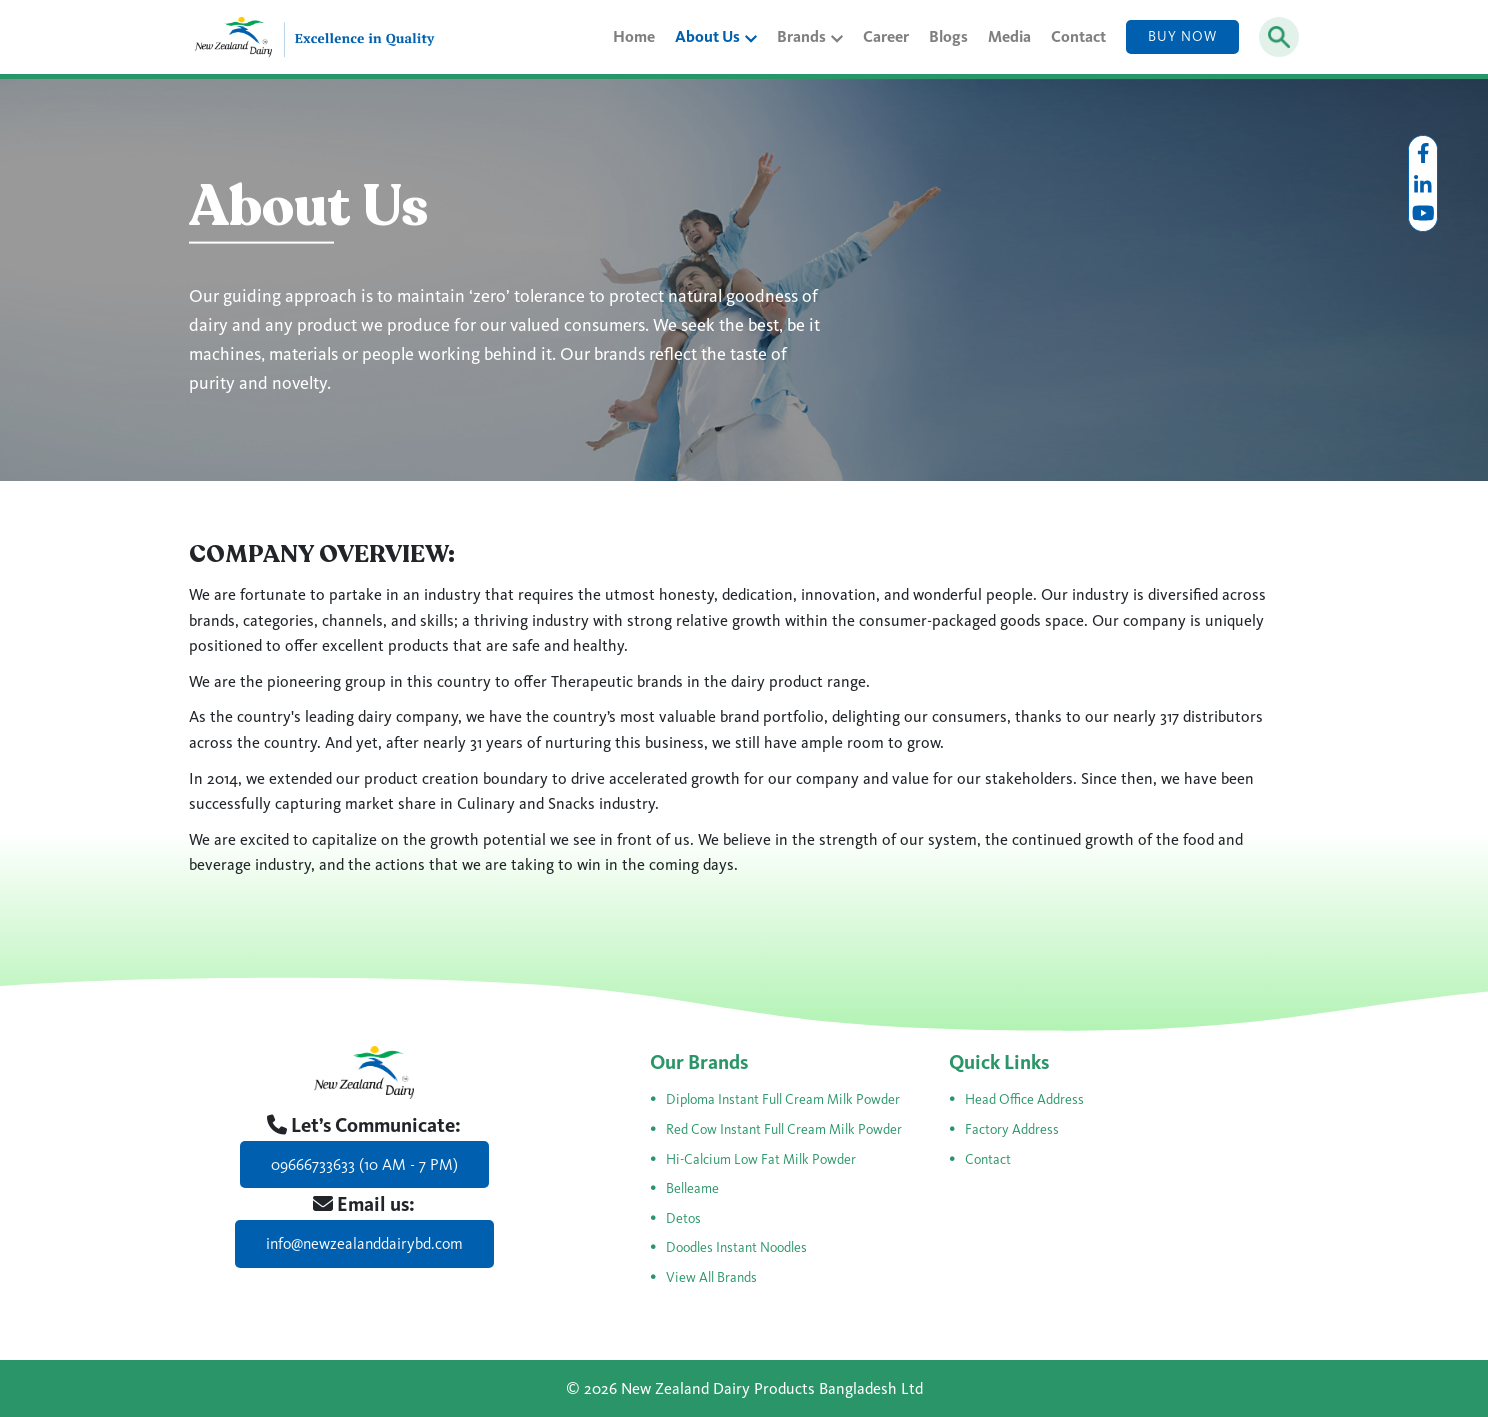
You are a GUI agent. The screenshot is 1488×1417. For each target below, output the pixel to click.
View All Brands (711, 1277)
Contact (1078, 36)
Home (634, 36)
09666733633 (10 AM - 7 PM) (364, 1164)
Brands (810, 36)
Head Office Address (1024, 1099)
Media (1009, 36)
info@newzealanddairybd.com (364, 1243)
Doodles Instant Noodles (736, 1247)
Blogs (948, 36)
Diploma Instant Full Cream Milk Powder (783, 1099)
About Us (716, 36)
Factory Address (1012, 1129)
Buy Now (1182, 36)
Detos (683, 1218)
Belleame (692, 1188)
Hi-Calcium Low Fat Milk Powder (761, 1159)
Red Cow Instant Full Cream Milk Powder (784, 1129)
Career (886, 36)
